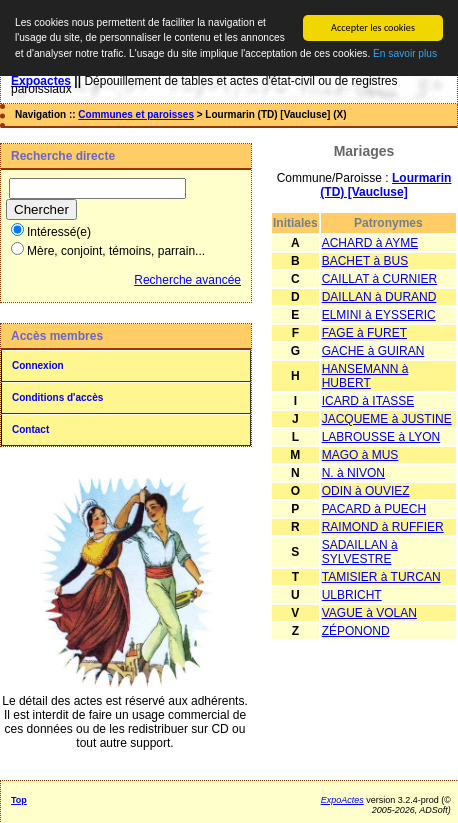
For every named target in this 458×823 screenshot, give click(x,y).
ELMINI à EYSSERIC (379, 315)
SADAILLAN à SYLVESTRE (360, 552)
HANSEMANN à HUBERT (365, 376)
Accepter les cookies (373, 27)
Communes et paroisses (136, 114)
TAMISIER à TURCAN (381, 577)
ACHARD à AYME (370, 243)
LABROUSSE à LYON (381, 437)
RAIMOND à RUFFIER (383, 527)
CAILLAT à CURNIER (380, 279)
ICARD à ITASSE (368, 401)
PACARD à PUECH (374, 509)
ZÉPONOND (356, 631)
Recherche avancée (187, 280)
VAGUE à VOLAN (369, 613)
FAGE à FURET (364, 333)
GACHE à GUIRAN (373, 351)
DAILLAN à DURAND (379, 297)
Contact (30, 429)
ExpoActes (342, 800)
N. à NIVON (353, 473)
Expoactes (41, 81)
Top (19, 800)
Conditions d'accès (57, 397)
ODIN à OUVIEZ (366, 491)
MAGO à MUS (360, 455)
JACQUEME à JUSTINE (387, 419)
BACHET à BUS (365, 261)
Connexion (38, 365)
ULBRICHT (352, 595)
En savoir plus (405, 53)
